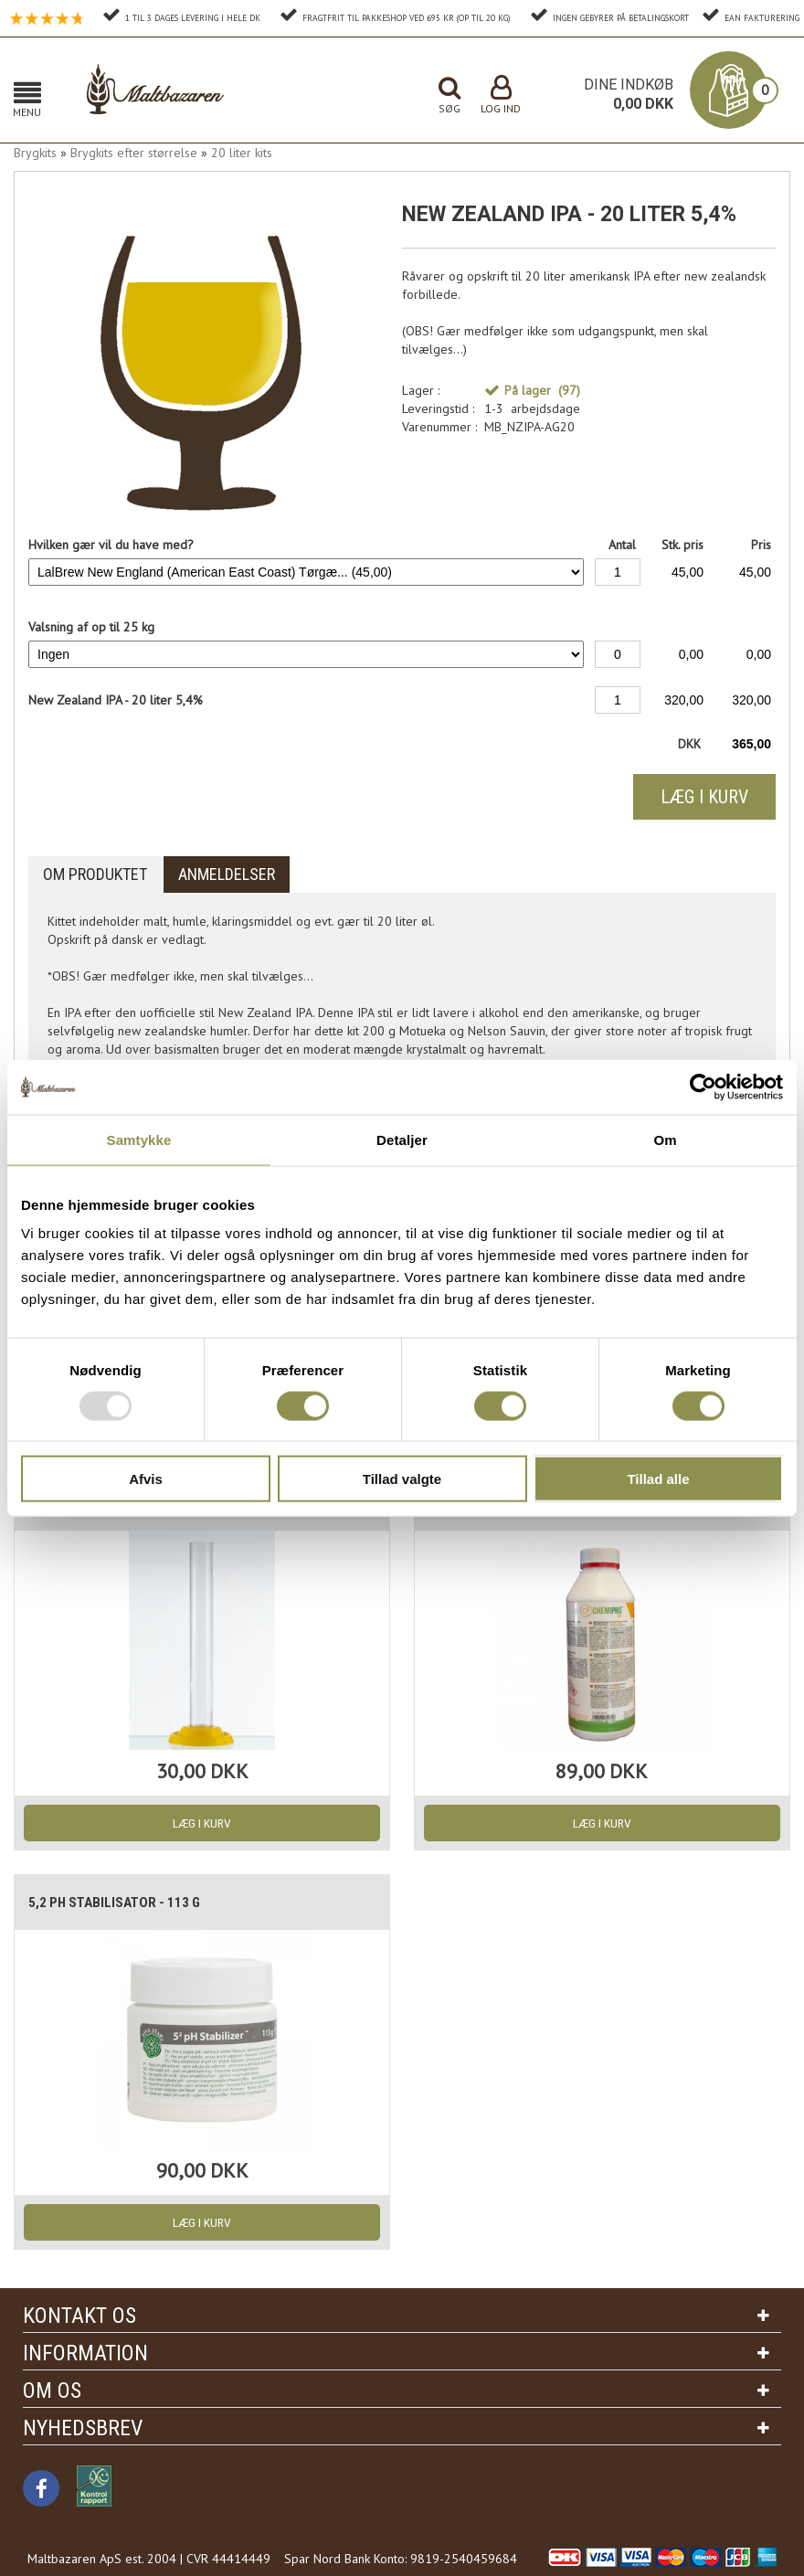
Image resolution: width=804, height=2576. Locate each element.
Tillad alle (658, 1479)
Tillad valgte (402, 1479)
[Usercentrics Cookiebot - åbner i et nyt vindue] (703, 1086)
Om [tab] (664, 1139)
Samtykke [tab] (139, 1139)
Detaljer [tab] (402, 1139)
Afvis (146, 1479)
